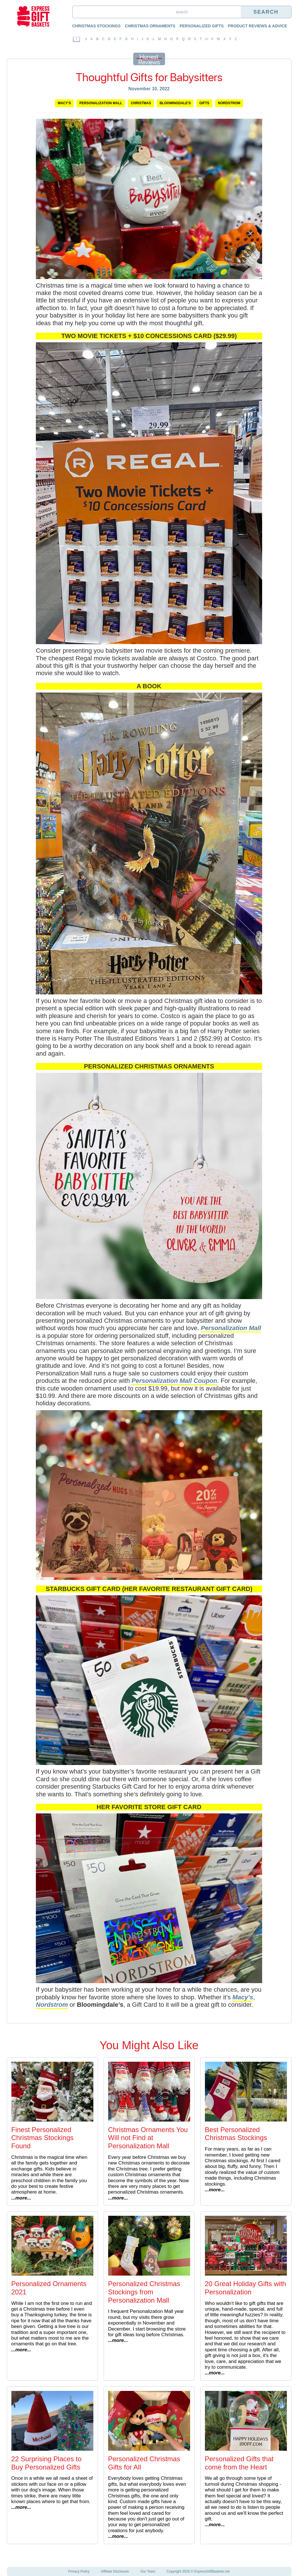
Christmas (141, 103)
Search (265, 12)
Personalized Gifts (202, 26)
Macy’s (243, 1997)
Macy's (64, 103)
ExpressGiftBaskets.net (212, 2571)
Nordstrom (229, 103)
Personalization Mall (100, 103)
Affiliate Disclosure (115, 2571)
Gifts (204, 103)
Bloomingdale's (175, 103)
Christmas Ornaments (150, 26)
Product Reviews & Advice (257, 26)
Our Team (147, 2571)
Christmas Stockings (96, 26)
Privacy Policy (79, 2571)
